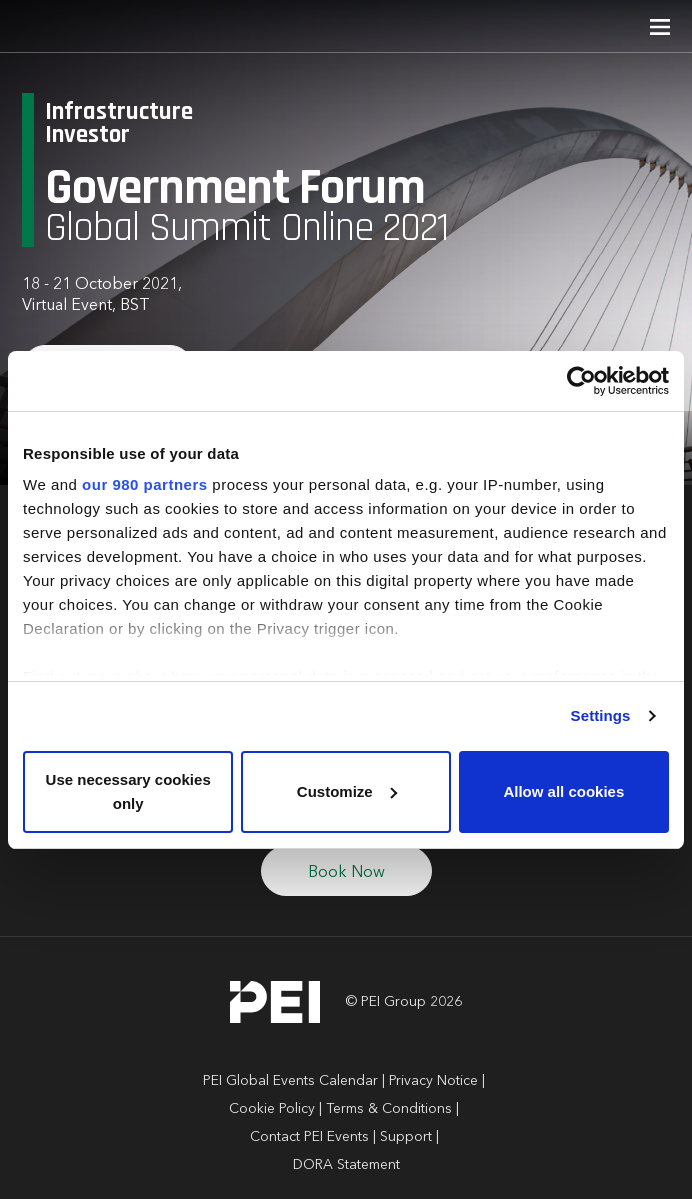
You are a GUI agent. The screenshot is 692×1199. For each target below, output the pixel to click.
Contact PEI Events (309, 1137)
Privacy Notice (433, 1081)
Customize (347, 791)
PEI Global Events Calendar (290, 1081)
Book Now (346, 873)
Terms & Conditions (389, 1109)
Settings (601, 715)
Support (406, 1137)
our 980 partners (145, 484)
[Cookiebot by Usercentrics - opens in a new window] (581, 381)
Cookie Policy (272, 1109)
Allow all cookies (563, 791)
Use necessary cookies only (128, 791)
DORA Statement (346, 1165)
